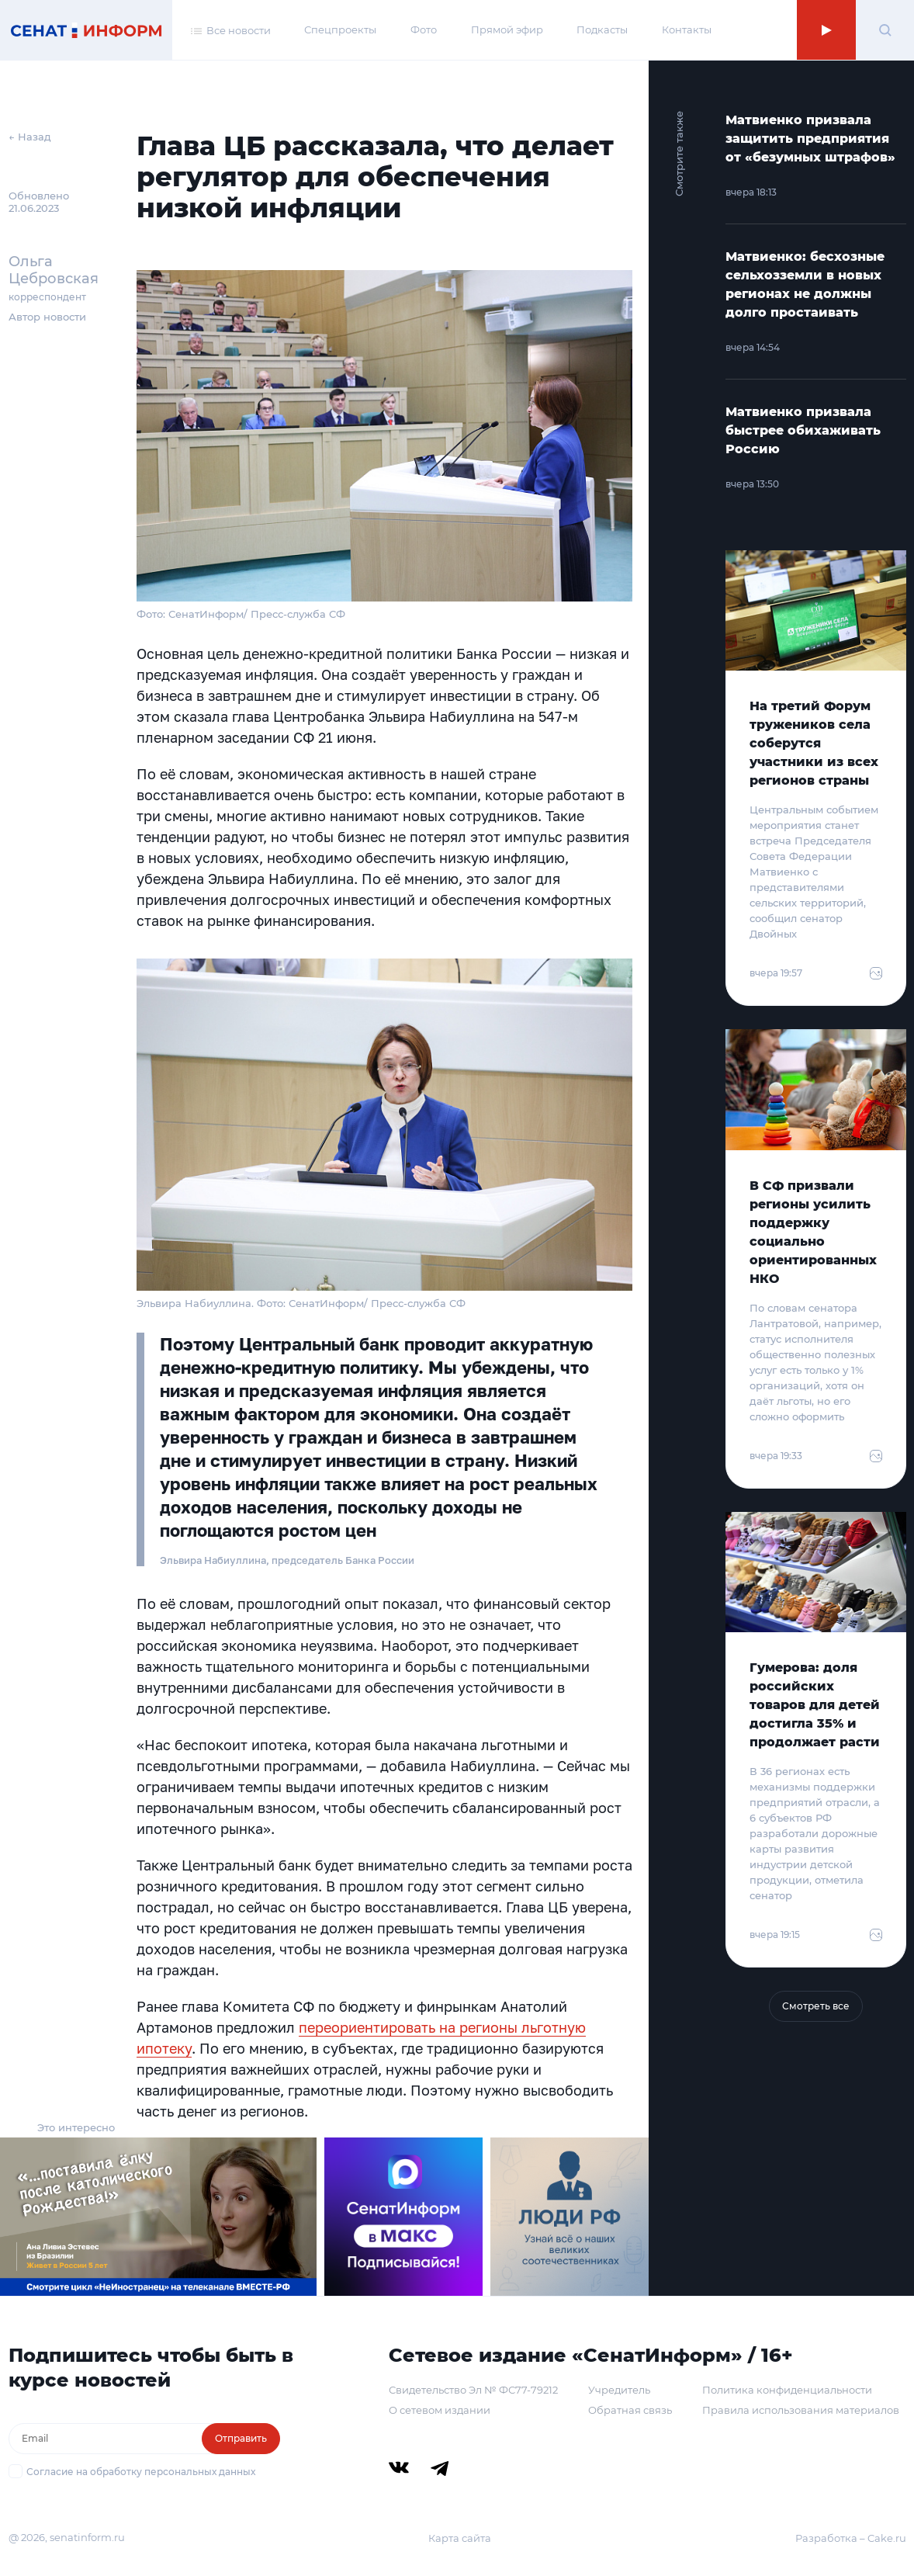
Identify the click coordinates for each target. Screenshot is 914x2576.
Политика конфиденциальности (787, 2390)
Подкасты (602, 29)
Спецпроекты (340, 29)
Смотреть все (816, 2006)
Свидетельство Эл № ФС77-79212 (473, 2390)
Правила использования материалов (800, 2410)
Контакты (686, 29)
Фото (423, 29)
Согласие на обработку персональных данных (140, 2471)
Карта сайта (459, 2538)
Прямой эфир (507, 29)
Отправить (241, 2438)
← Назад (30, 136)
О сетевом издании (439, 2410)
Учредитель (619, 2390)
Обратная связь (630, 2410)
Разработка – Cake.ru (850, 2538)
